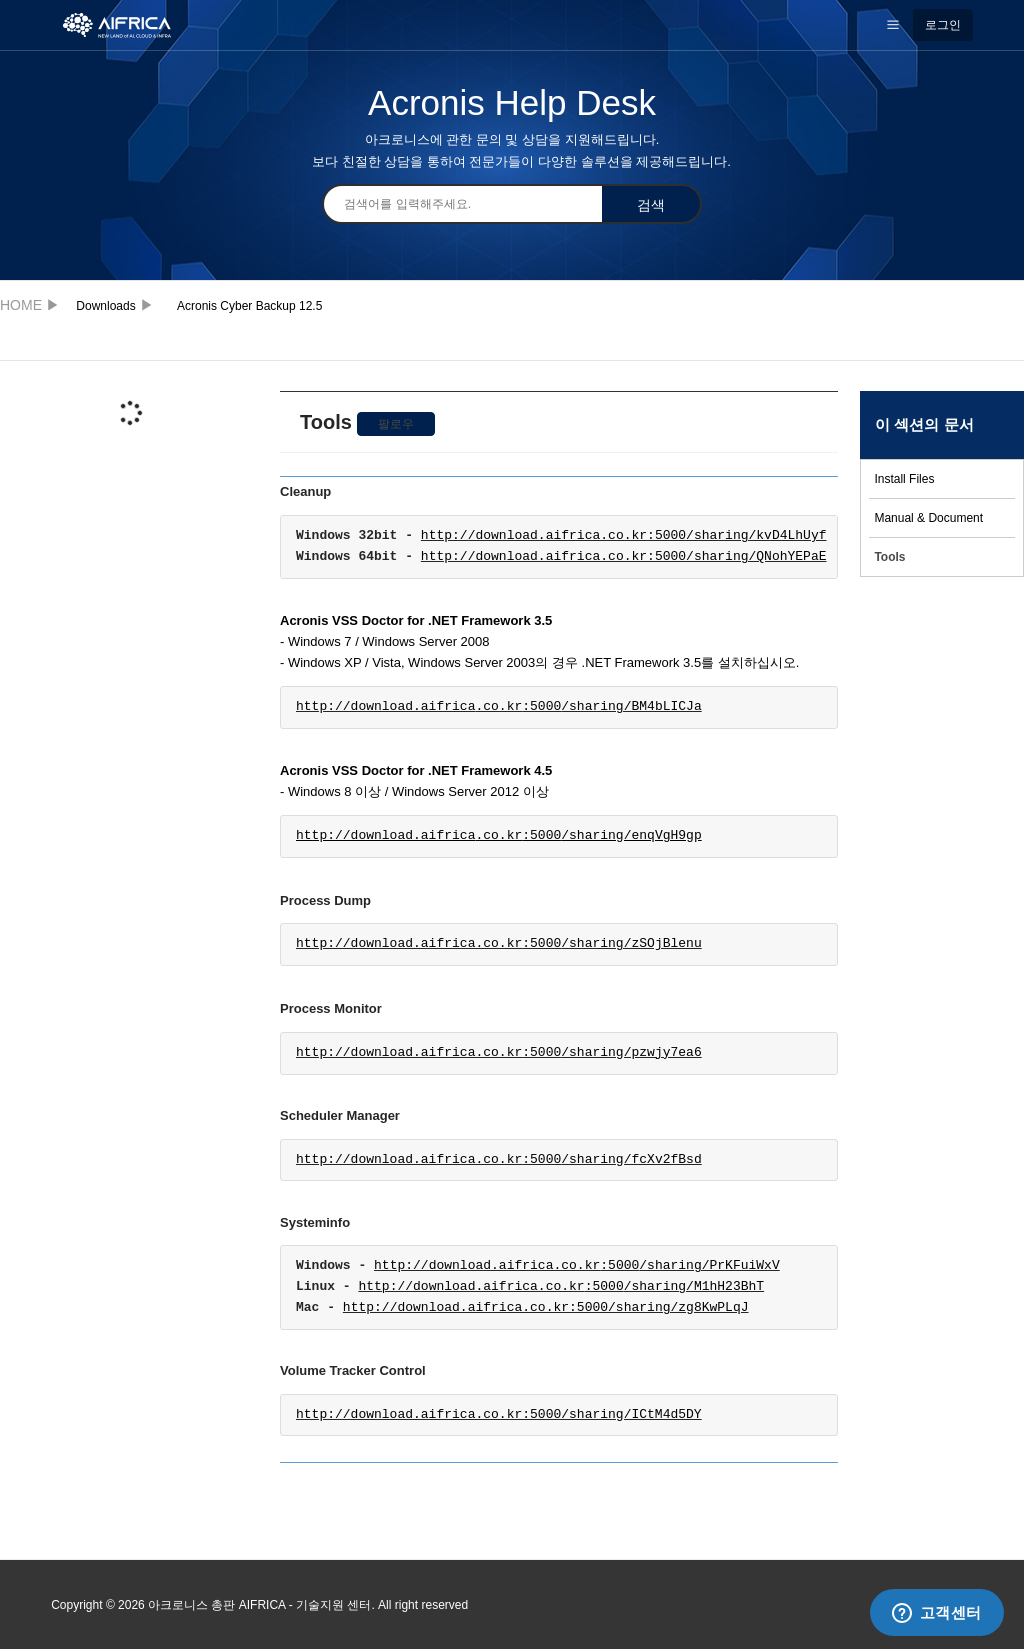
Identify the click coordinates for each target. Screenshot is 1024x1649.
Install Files (904, 479)
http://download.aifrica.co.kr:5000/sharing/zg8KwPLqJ (546, 1308)
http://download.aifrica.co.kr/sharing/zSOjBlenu (499, 944)
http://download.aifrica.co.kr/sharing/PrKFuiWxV (577, 1266)
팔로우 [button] (396, 424)
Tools (889, 557)
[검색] (462, 204)
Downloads (105, 306)
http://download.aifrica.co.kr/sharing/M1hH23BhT (561, 1287)
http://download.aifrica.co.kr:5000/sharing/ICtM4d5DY (499, 1415)
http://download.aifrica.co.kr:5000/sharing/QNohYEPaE (624, 557)
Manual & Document (928, 518)
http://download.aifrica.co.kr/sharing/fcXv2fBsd (499, 1160)
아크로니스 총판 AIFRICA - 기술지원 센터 (24, 304)
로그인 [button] (943, 25)
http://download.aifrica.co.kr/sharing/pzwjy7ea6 (499, 1053)
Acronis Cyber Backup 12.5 (249, 306)
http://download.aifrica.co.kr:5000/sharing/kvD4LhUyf (624, 536)
